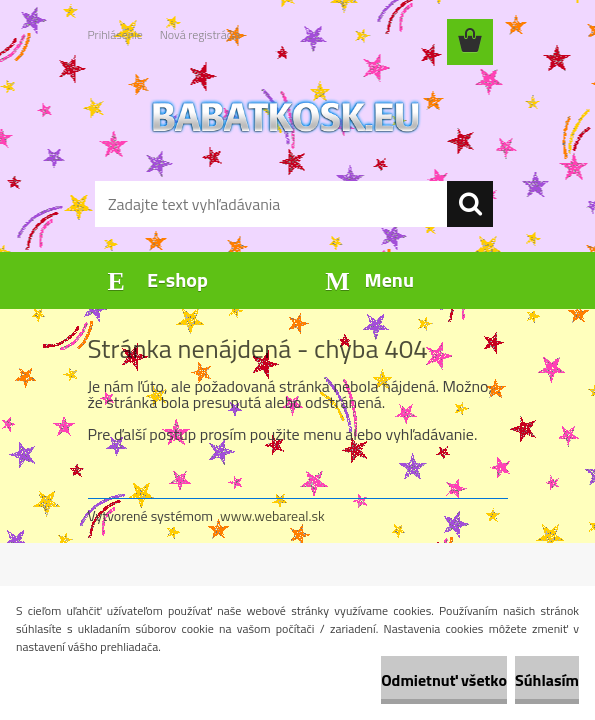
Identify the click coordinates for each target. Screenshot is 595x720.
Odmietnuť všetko (444, 680)
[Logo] (285, 116)
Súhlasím (547, 680)
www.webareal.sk (272, 515)
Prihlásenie (115, 34)
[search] (470, 204)
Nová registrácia (200, 34)
